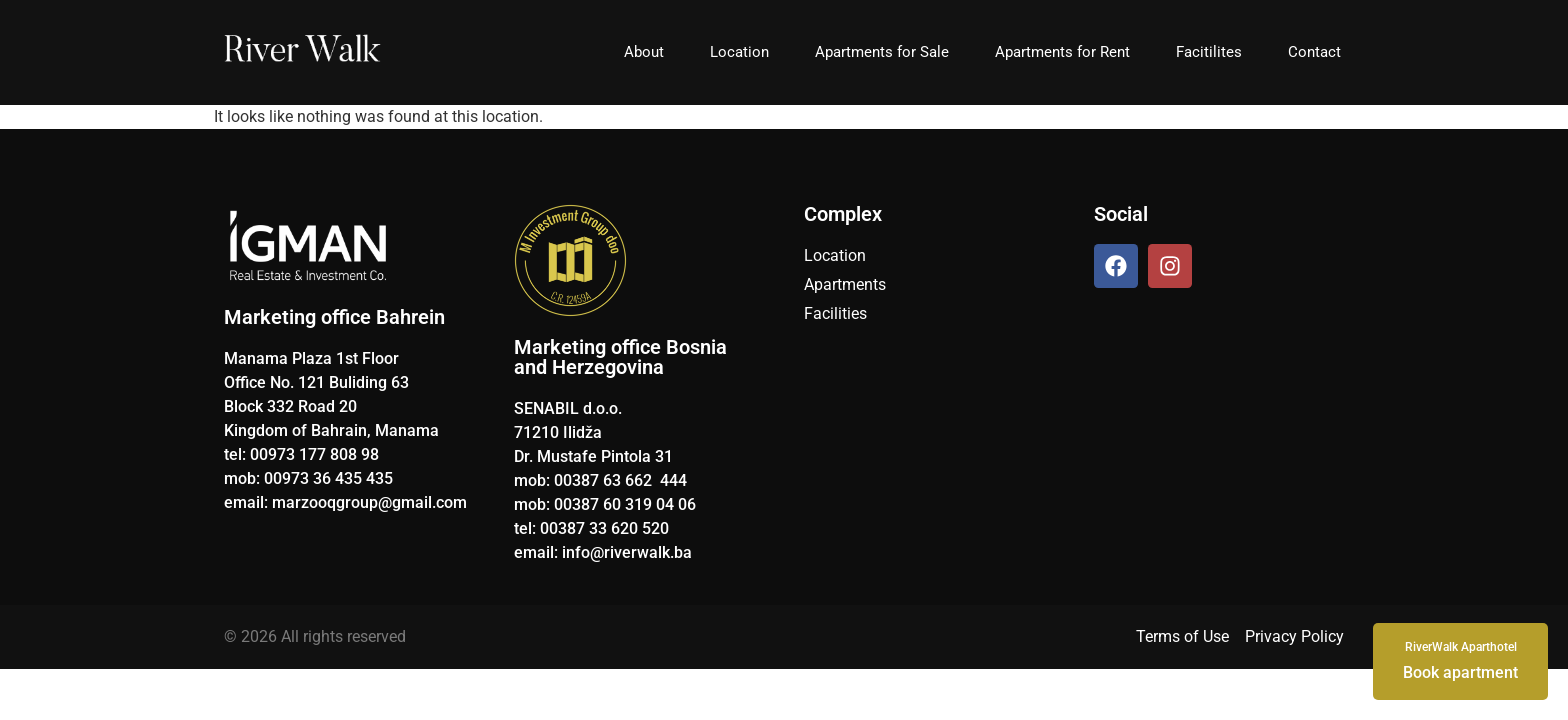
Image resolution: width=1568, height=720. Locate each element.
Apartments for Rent (1062, 52)
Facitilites (1209, 52)
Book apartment (1460, 660)
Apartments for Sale (882, 52)
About (644, 52)
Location (739, 52)
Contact (1314, 52)
